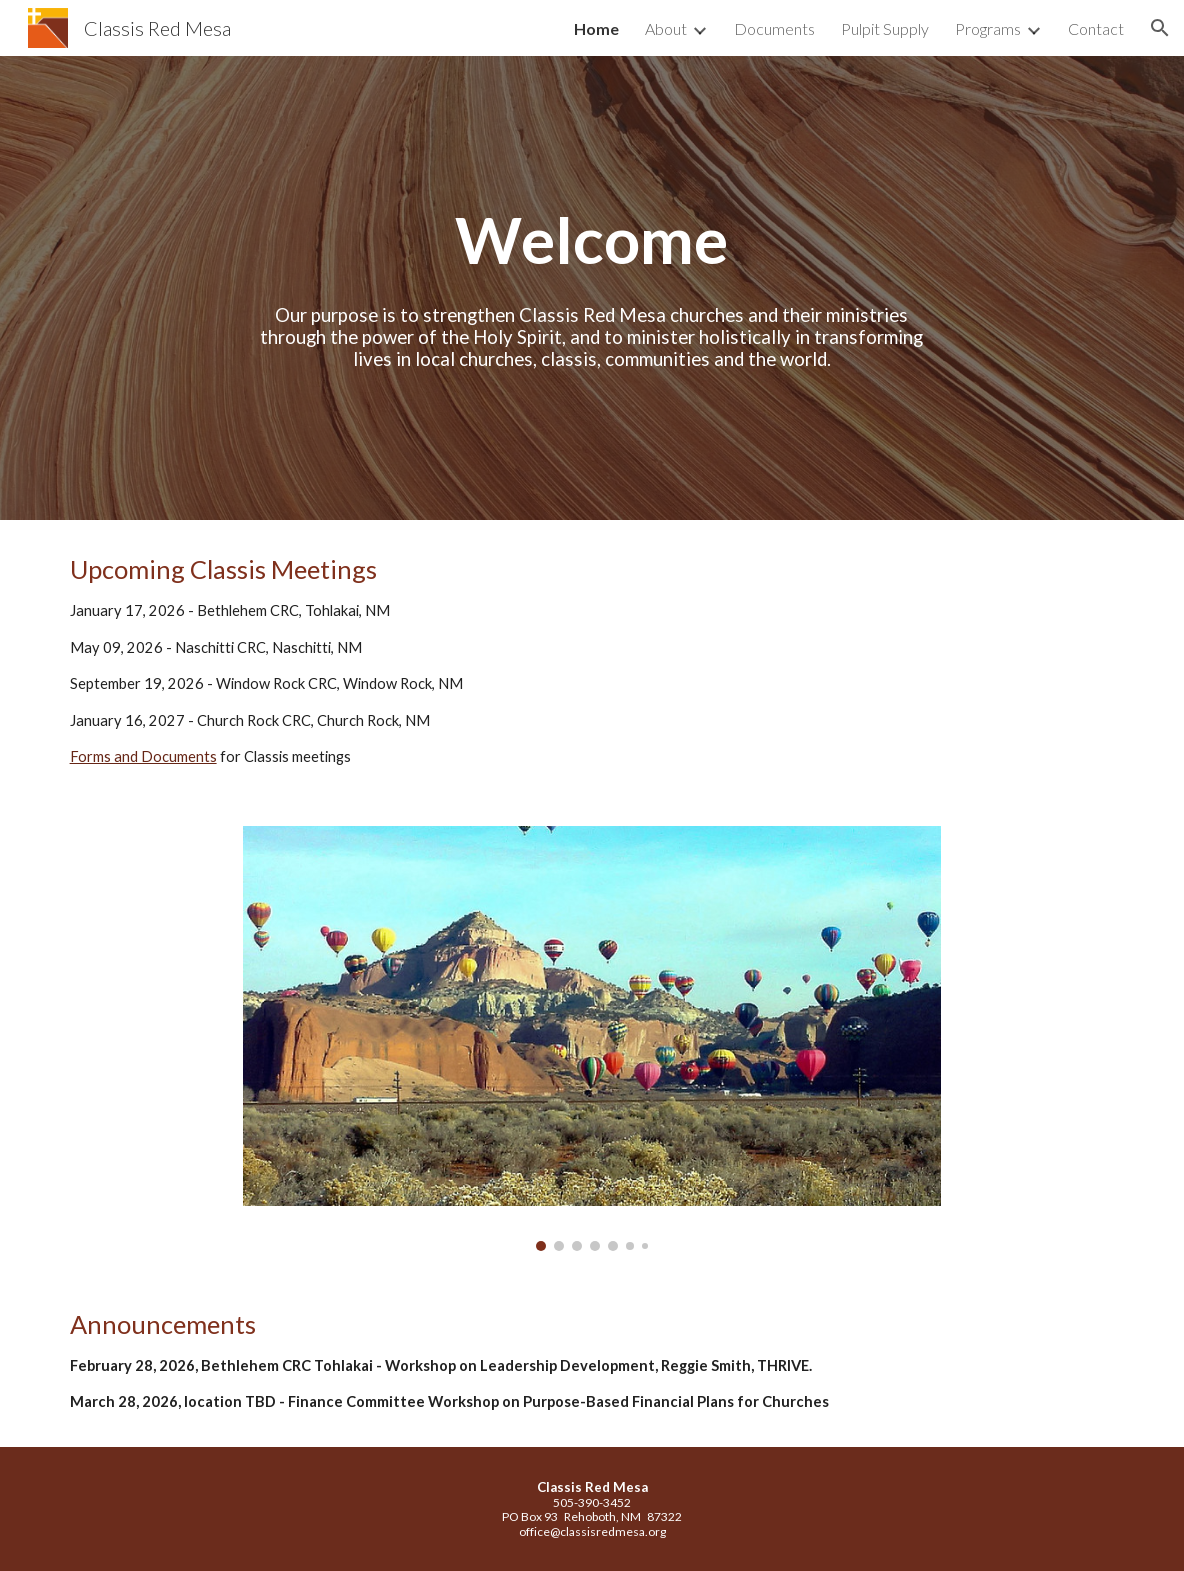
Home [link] (596, 28)
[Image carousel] (592, 1038)
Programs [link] (988, 28)
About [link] (666, 28)
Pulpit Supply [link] (885, 28)
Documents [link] (774, 28)
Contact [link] (1096, 28)
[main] (592, 240)
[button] (1160, 28)
